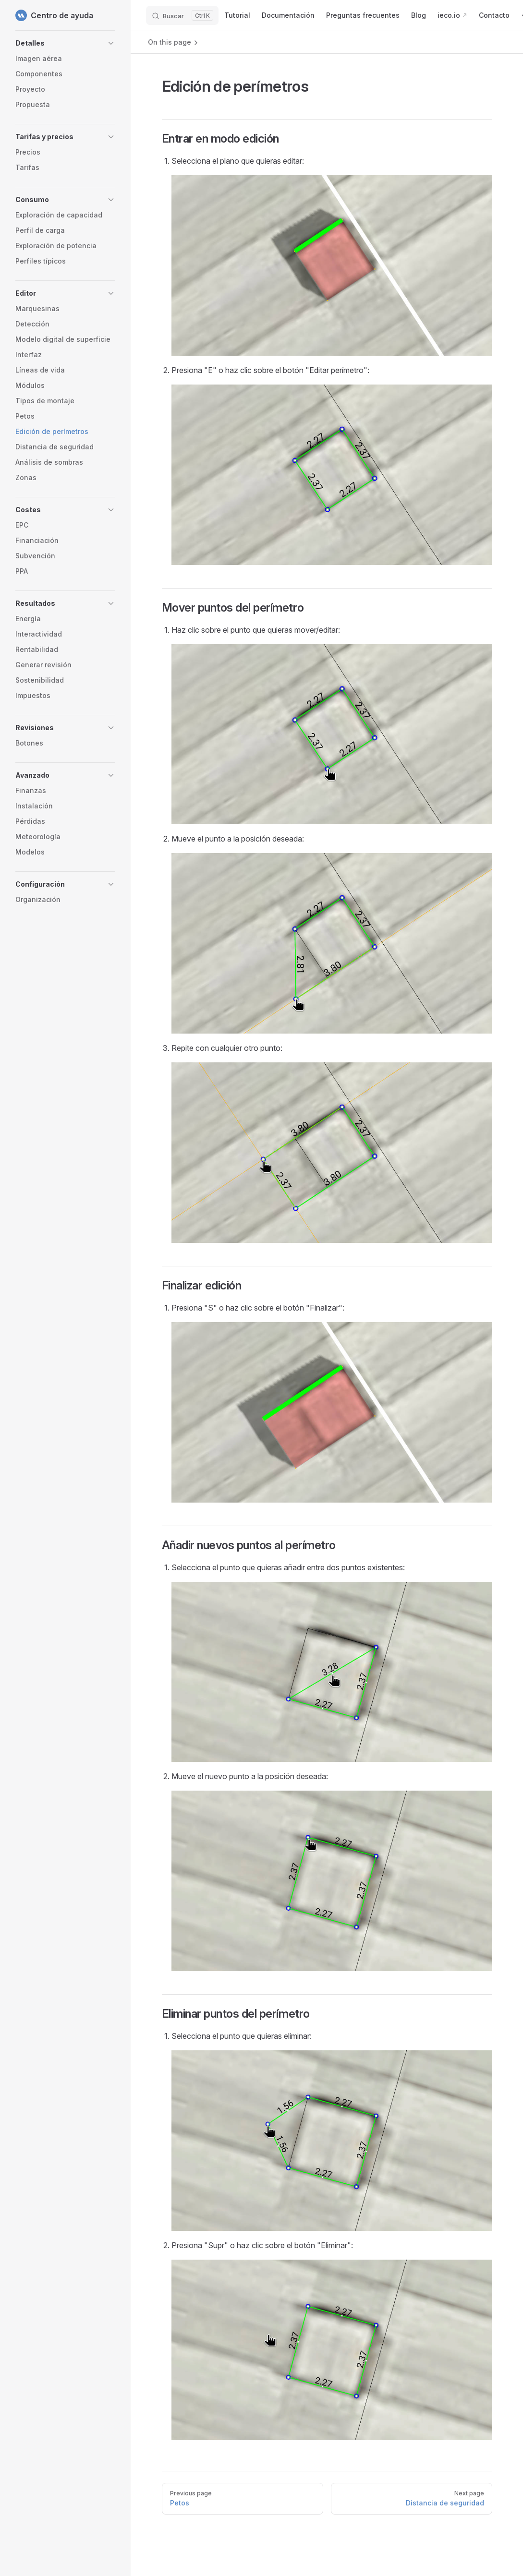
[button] (65, 43)
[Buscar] (182, 15)
